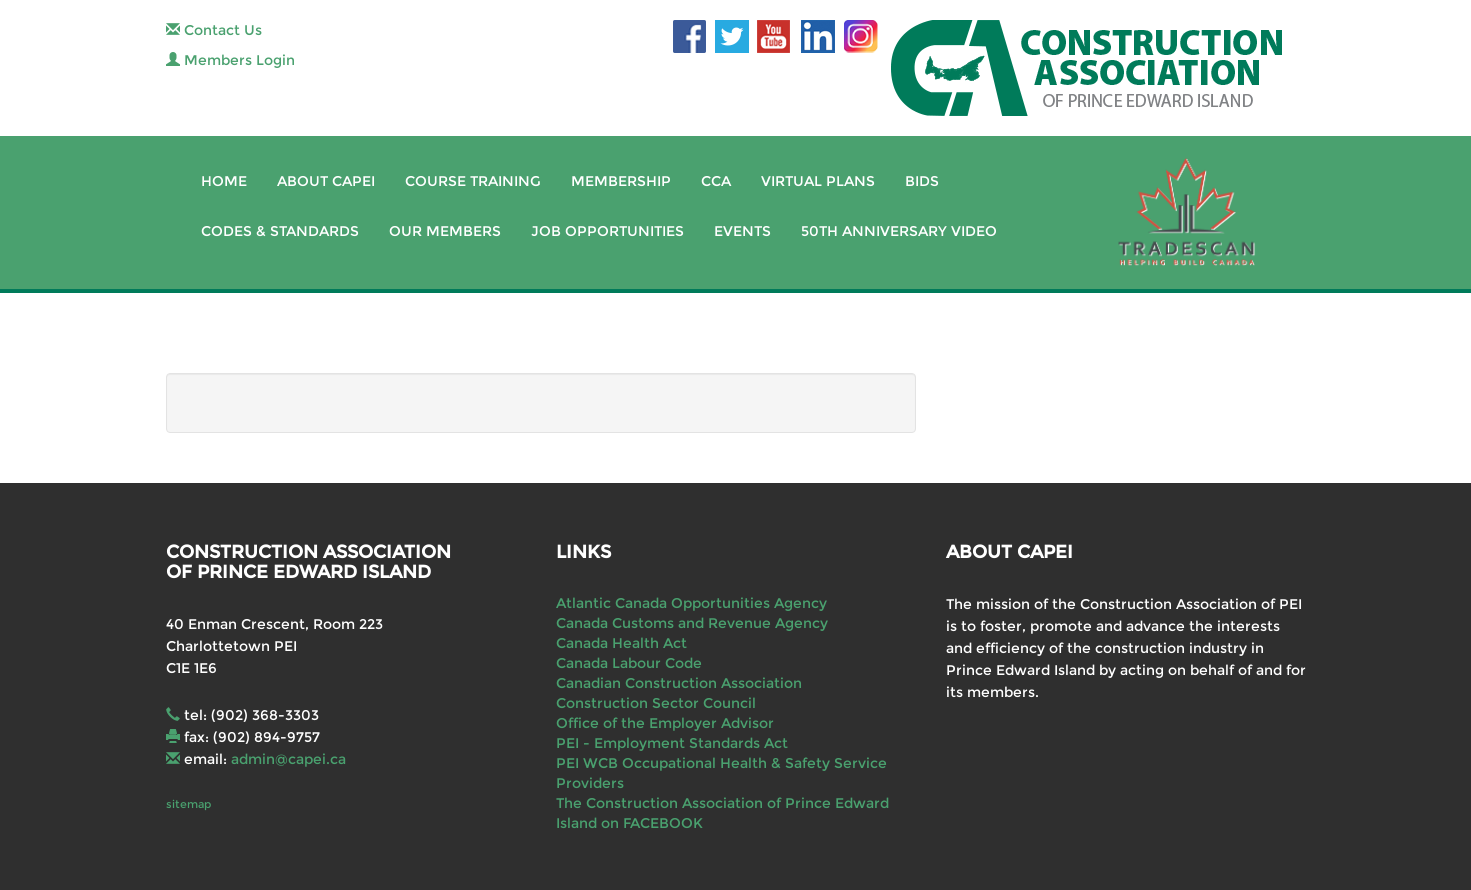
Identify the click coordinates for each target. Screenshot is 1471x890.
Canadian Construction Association (679, 683)
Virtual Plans (818, 181)
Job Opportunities (607, 231)
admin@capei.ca (288, 759)
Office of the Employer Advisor (665, 723)
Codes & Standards (280, 231)
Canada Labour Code (629, 663)
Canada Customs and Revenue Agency (692, 623)
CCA (716, 181)
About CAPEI (326, 181)
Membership (621, 181)
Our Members (445, 231)
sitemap (188, 804)
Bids (922, 181)
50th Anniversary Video (899, 231)
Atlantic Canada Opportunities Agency (691, 603)
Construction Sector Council (656, 703)
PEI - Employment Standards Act (672, 743)
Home (224, 181)
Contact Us (214, 30)
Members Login (230, 60)
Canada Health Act (621, 643)
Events (742, 231)
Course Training (473, 181)
